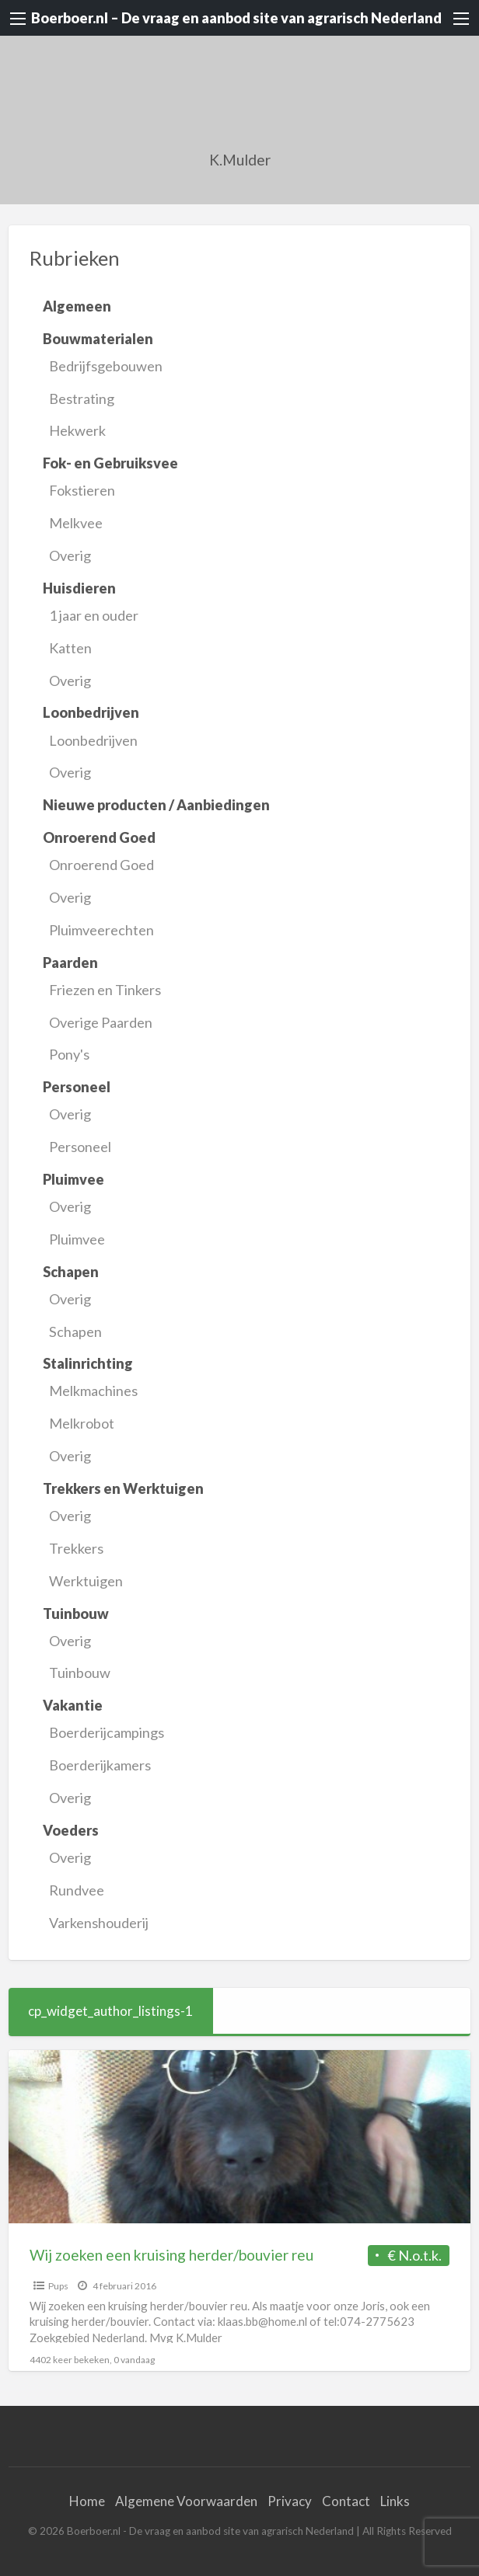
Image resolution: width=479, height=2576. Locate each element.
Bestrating (81, 398)
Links (395, 2501)
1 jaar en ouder (93, 615)
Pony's (69, 1054)
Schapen (75, 1331)
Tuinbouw (79, 1672)
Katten (70, 647)
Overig (70, 555)
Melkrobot (81, 1423)
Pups (58, 2286)
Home (87, 2501)
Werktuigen (86, 1580)
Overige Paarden (100, 1022)
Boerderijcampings (106, 1732)
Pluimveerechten (101, 929)
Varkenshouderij (99, 1922)
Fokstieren (82, 490)
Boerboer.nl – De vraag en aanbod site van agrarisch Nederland (236, 17)
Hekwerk (77, 430)
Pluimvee (77, 1239)
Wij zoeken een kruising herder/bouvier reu (171, 2255)
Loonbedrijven (93, 740)
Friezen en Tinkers (105, 989)
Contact (346, 2501)
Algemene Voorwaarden (186, 2501)
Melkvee (76, 522)
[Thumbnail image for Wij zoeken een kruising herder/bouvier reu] (240, 2136)
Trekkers (76, 1548)
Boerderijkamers (100, 1765)
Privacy (289, 2501)
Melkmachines (93, 1390)
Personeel (80, 1146)
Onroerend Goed (101, 864)
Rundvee (76, 1890)
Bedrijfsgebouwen (106, 365)
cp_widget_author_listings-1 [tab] (110, 2011)
